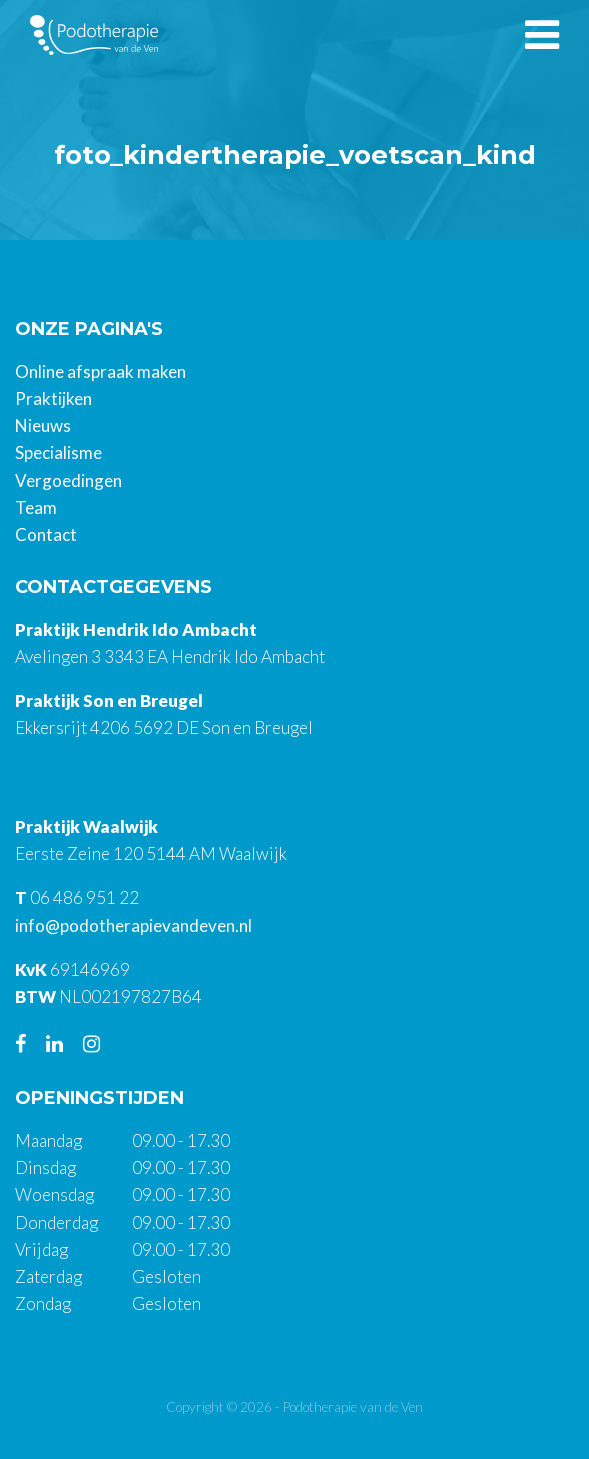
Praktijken (53, 398)
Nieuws (43, 425)
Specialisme (58, 452)
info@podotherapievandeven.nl (133, 925)
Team (36, 507)
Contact (46, 534)
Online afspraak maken (100, 371)
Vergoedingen (68, 480)
